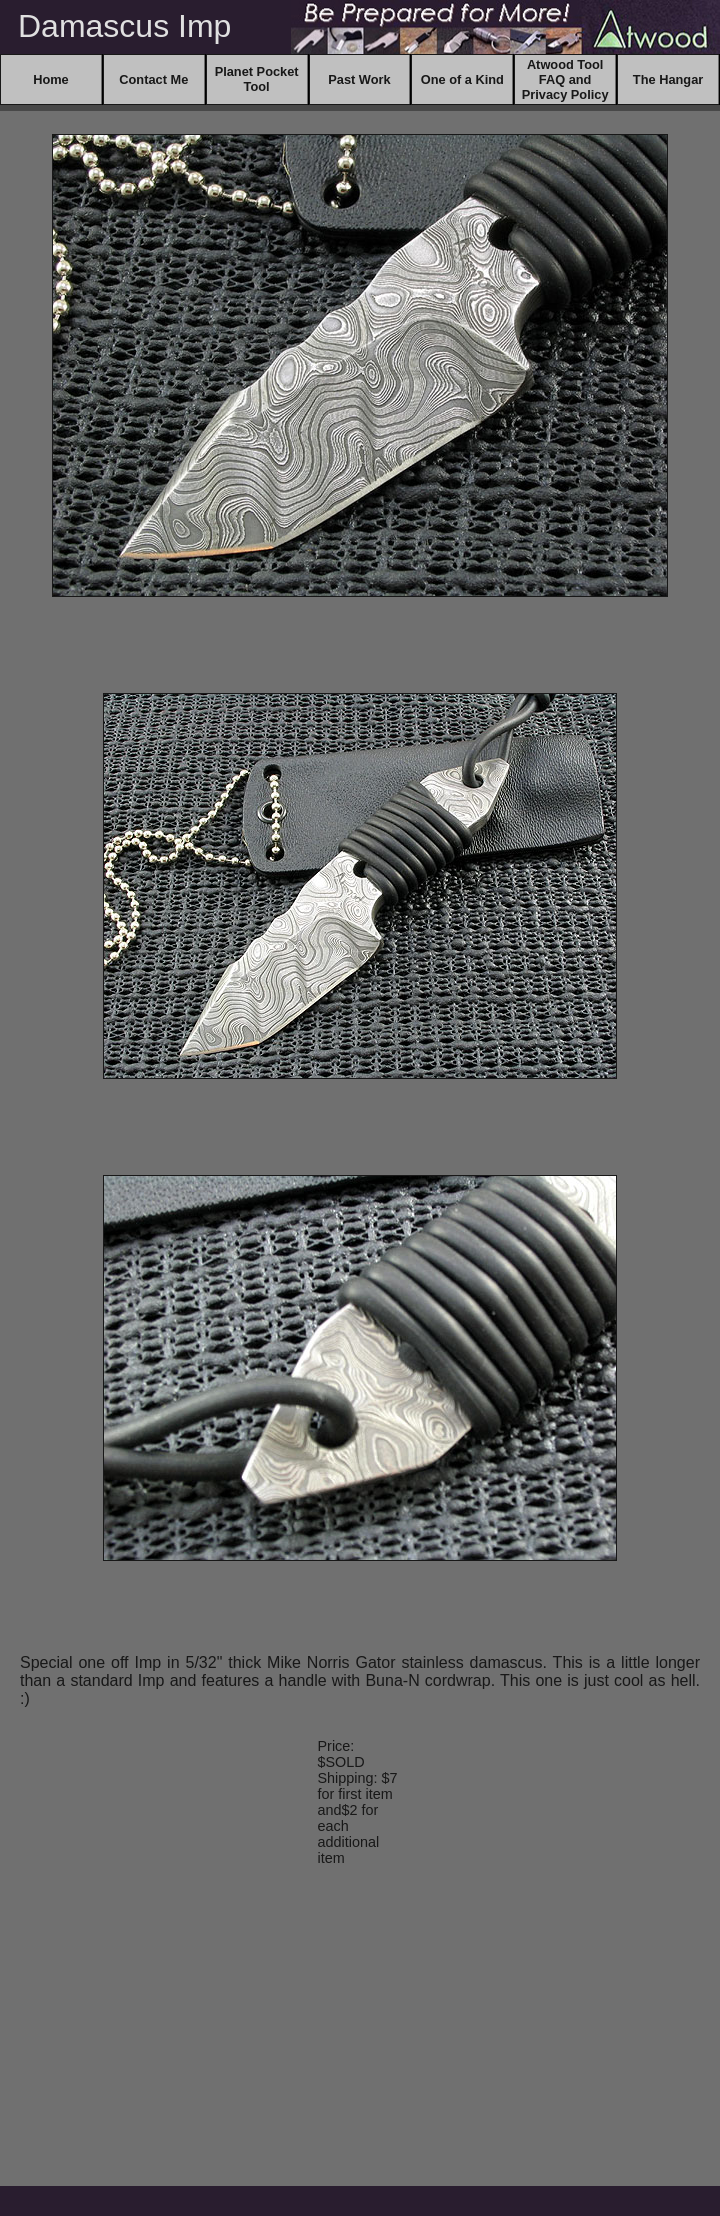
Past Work (359, 79)
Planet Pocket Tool (257, 79)
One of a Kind (462, 79)
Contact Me (153, 79)
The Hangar (668, 79)
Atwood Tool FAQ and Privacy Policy (565, 79)
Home (51, 79)
